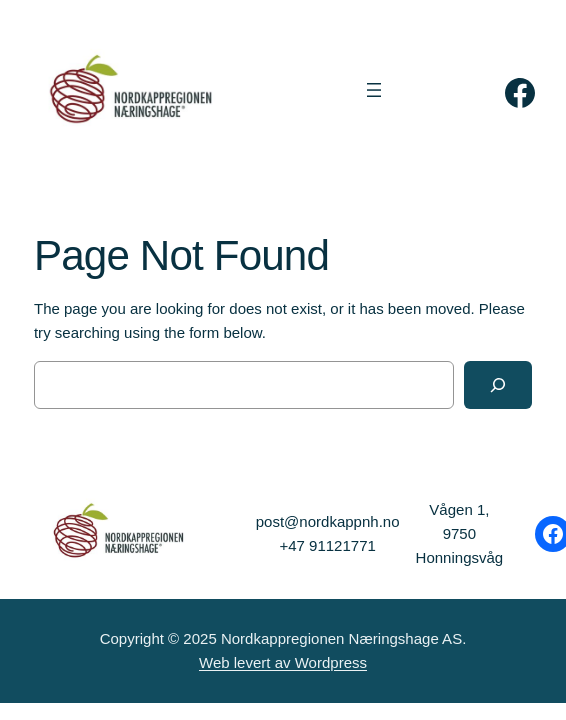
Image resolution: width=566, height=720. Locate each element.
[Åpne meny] (374, 90)
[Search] (498, 385)
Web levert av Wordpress (283, 662)
